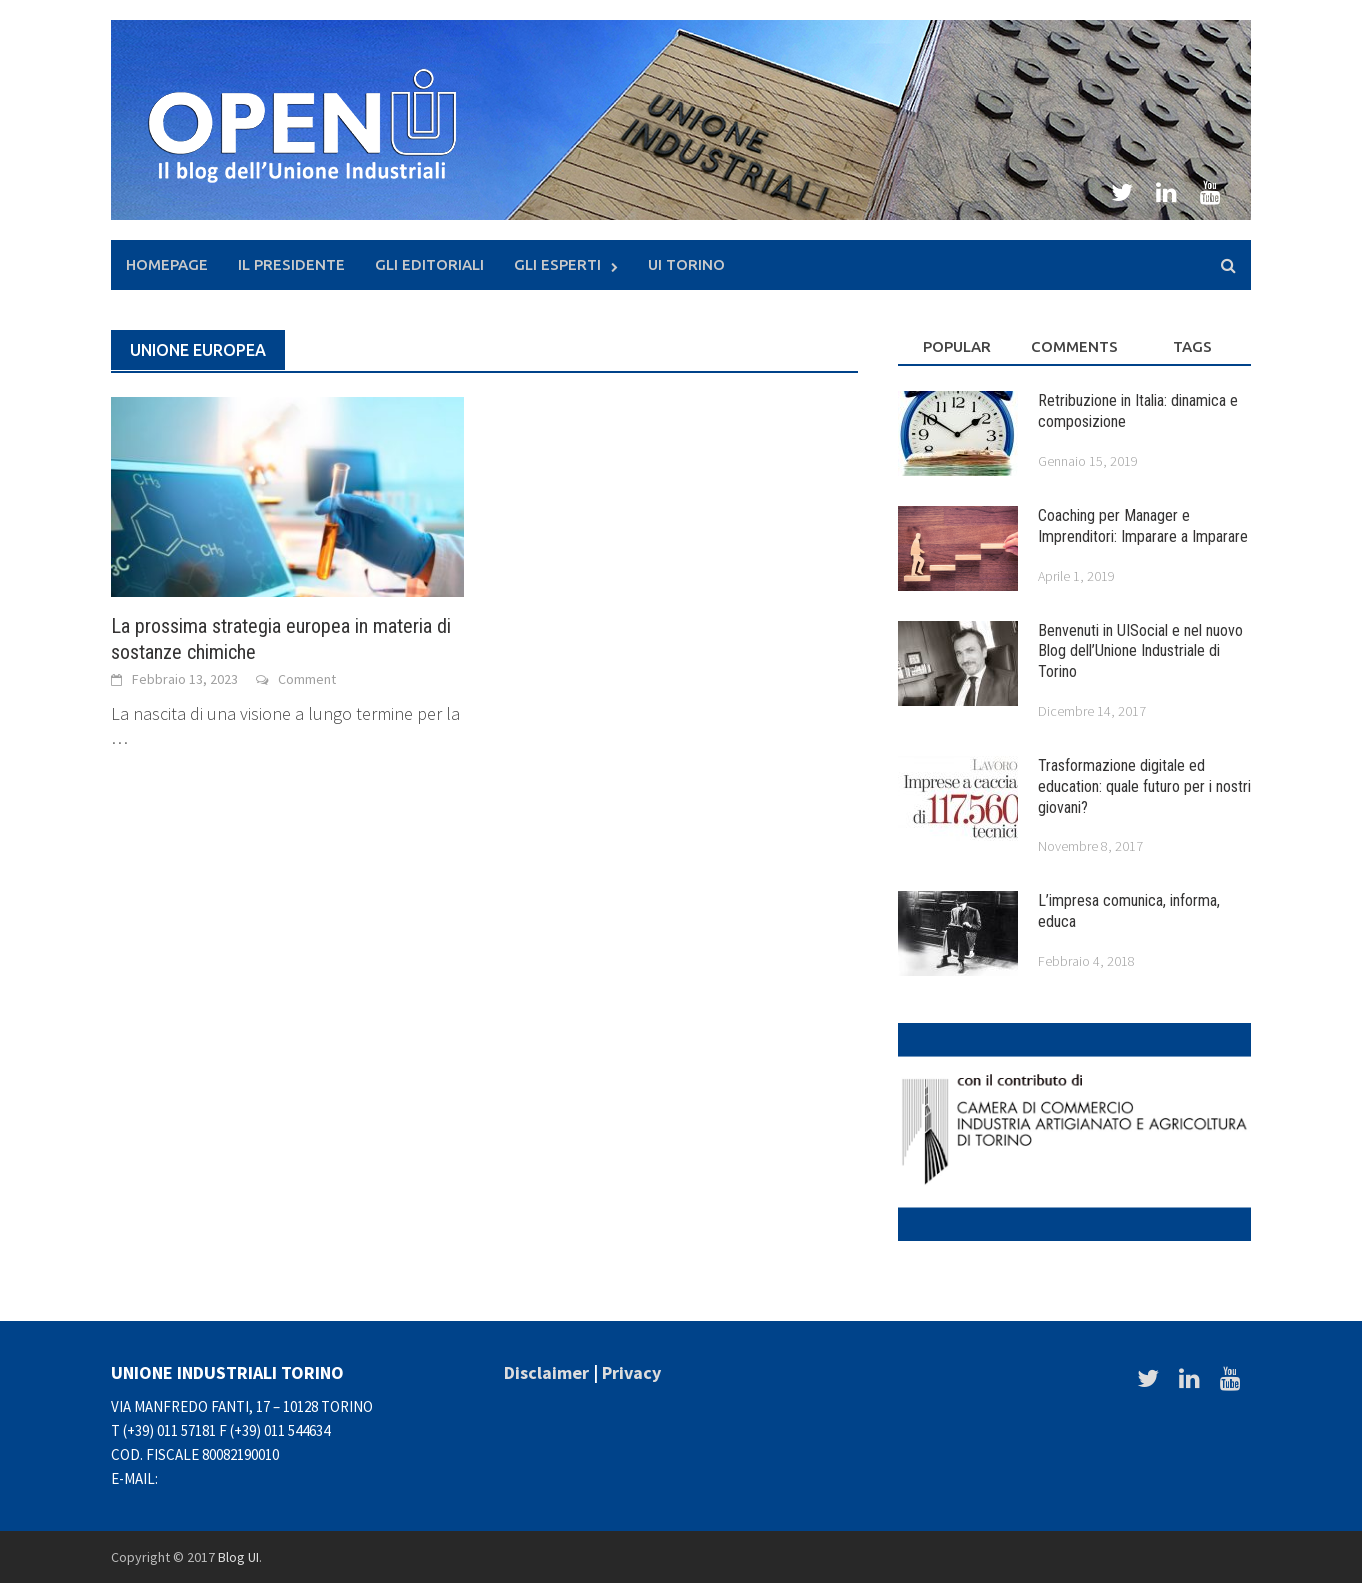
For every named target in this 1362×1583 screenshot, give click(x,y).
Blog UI (238, 1557)
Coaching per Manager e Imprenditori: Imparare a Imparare (1143, 526)
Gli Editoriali (429, 264)
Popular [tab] (957, 346)
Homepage (167, 264)
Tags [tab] (1192, 346)
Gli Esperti (557, 264)
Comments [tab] (1074, 346)
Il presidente (291, 264)
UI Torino (686, 264)
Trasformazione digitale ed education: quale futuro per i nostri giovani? (1144, 786)
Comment (307, 679)
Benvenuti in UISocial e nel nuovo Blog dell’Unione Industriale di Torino (1140, 651)
